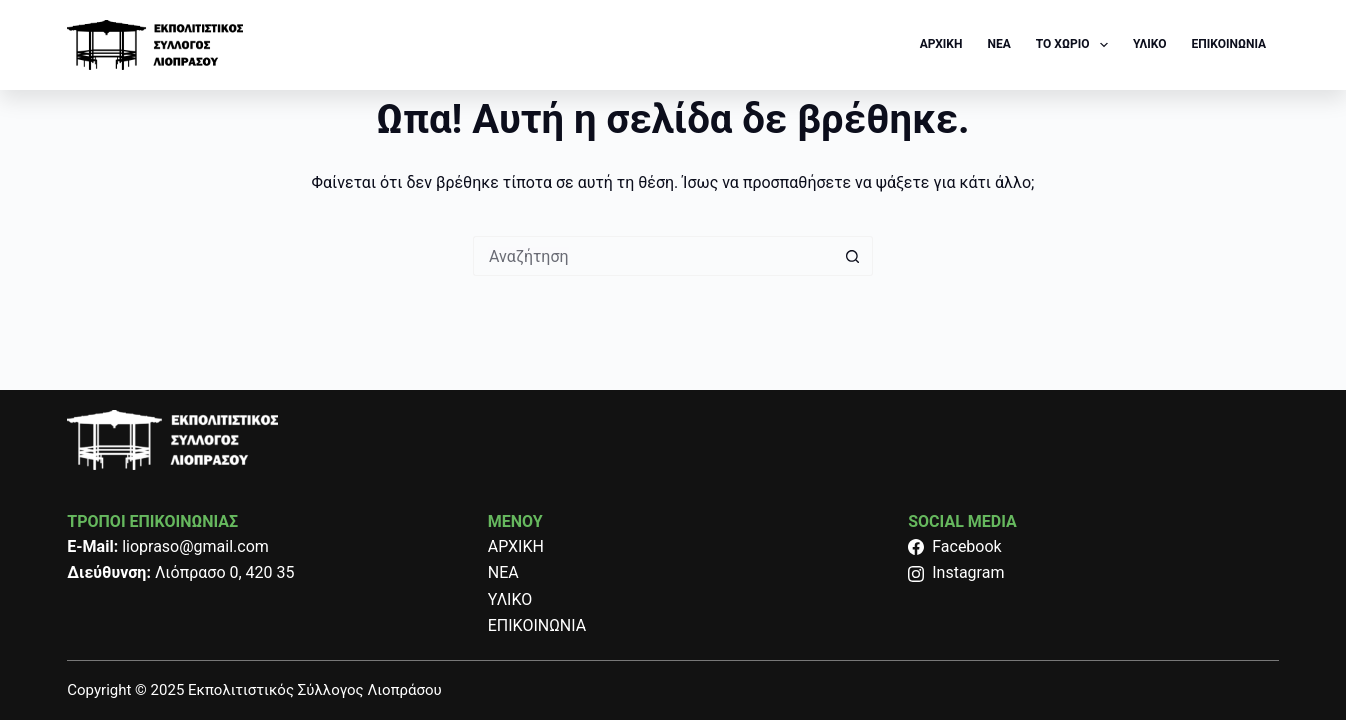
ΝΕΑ (503, 572)
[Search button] (853, 256)
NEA (998, 44)
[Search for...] (653, 256)
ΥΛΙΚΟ (1150, 44)
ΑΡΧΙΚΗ (941, 44)
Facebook (954, 546)
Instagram (956, 572)
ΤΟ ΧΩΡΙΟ (1076, 45)
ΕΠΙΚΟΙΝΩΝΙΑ (1229, 44)
